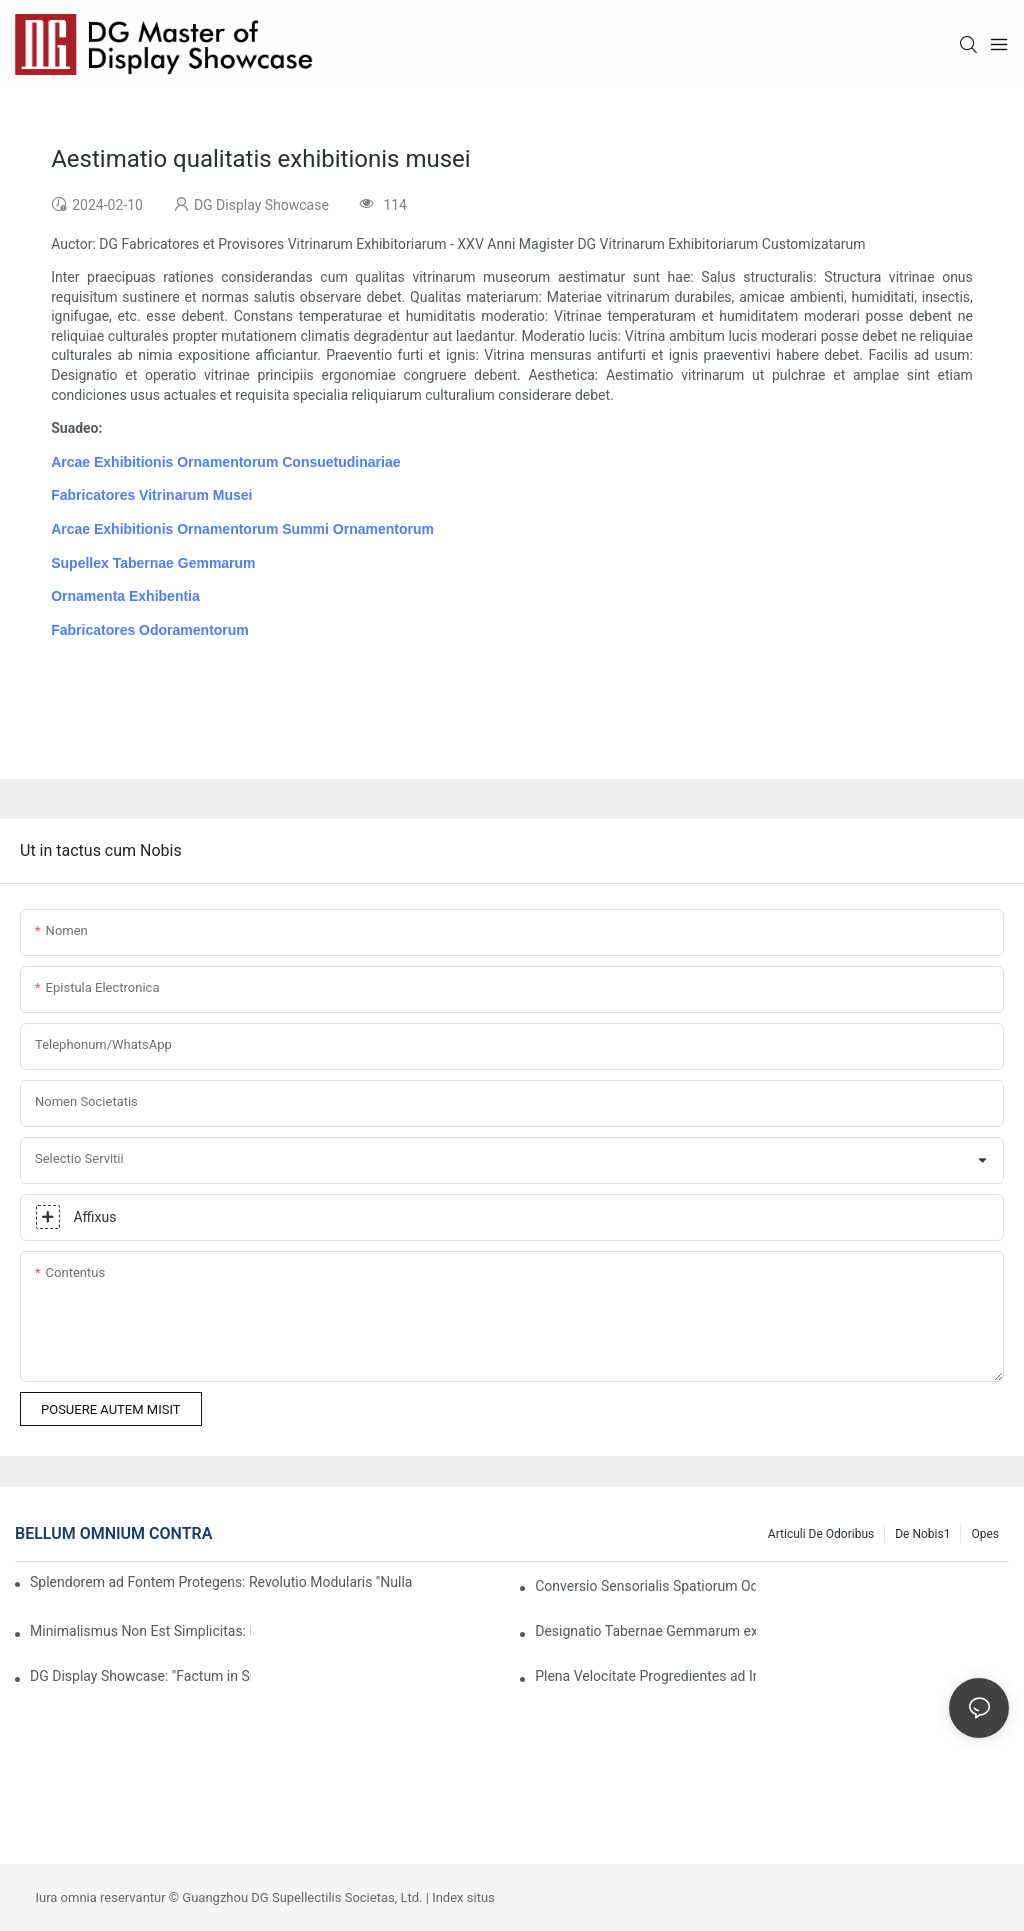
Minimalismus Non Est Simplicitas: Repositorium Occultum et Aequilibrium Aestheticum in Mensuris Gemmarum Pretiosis (140, 1631)
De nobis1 (922, 1534)
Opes (985, 1534)
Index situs (463, 1897)
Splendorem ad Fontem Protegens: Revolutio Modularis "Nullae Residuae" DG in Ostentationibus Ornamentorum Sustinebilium (221, 1582)
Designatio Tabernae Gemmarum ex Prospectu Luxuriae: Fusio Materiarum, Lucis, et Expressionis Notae (645, 1631)
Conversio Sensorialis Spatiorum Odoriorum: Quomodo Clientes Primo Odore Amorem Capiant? (645, 1586)
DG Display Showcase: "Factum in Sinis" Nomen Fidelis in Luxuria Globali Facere (140, 1676)
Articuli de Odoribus (821, 1534)
